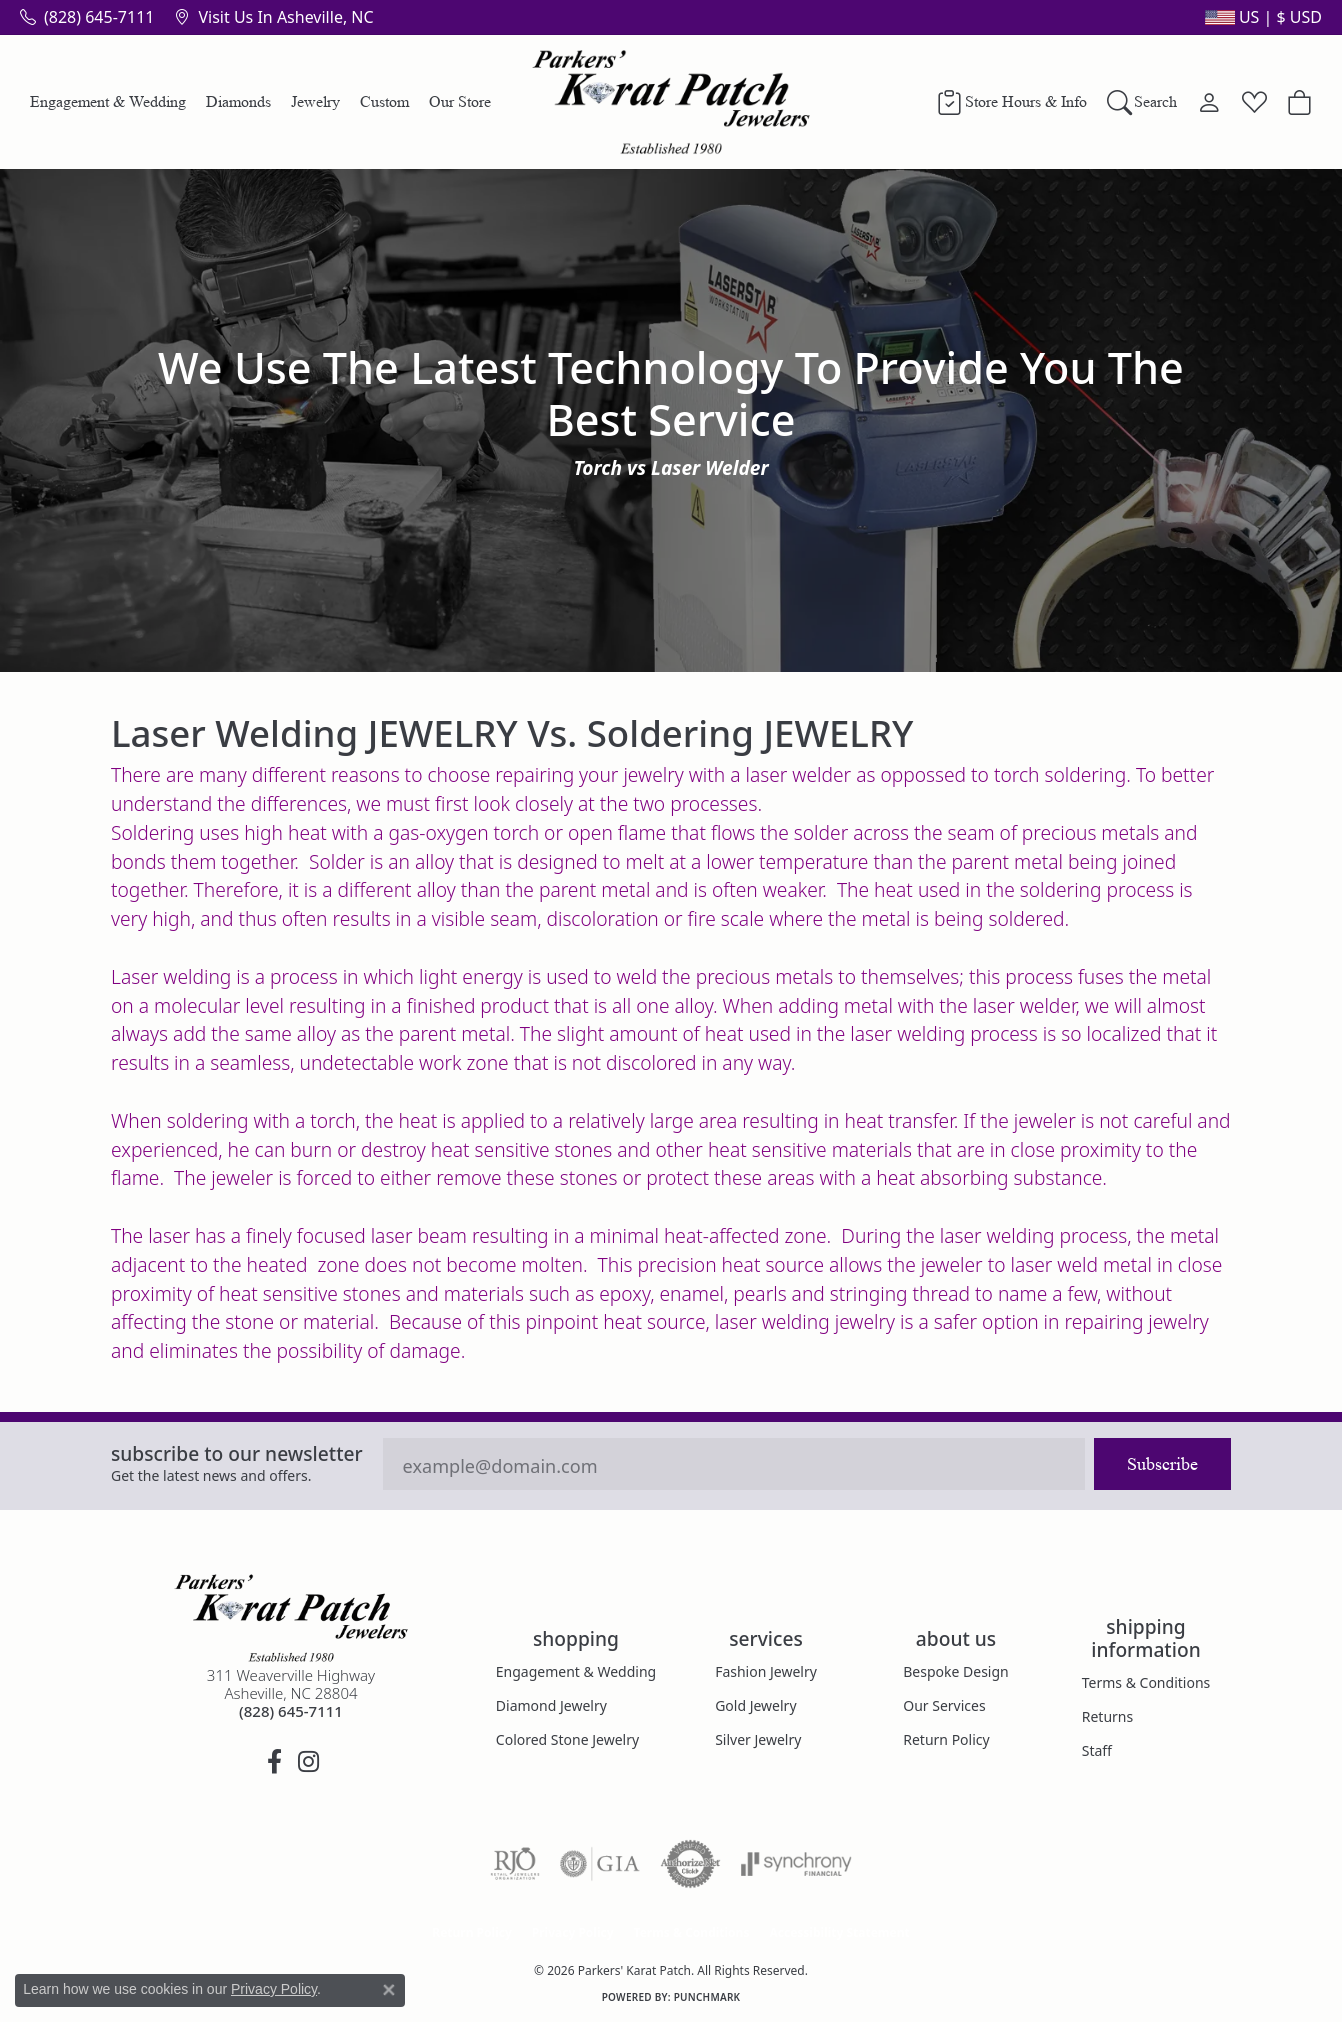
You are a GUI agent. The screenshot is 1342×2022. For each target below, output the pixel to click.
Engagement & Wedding (108, 101)
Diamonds (238, 101)
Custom (384, 101)
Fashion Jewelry (766, 1671)
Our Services (944, 1705)
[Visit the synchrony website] (796, 1864)
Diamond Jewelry (551, 1705)
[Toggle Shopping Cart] (1299, 102)
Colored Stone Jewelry (567, 1739)
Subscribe (1162, 1464)
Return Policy (946, 1739)
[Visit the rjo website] (515, 1864)
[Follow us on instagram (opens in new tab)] (308, 1762)
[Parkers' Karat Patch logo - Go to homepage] (671, 102)
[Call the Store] (291, 1711)
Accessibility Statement (839, 1932)
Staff (1097, 1750)
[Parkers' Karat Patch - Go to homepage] (291, 1618)
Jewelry (315, 101)
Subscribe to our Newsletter (237, 1453)
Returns (1107, 1716)
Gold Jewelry (755, 1705)
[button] (1261, 17)
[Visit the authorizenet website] (691, 1864)
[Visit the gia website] (600, 1864)
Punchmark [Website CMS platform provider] (707, 1997)
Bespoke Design (956, 1671)
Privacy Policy (573, 1932)
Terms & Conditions (1146, 1682)
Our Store (460, 101)
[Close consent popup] (389, 1990)
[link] (87, 17)
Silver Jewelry (758, 1739)
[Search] (1142, 102)
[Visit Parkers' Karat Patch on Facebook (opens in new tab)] (274, 1762)
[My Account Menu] (1209, 102)
